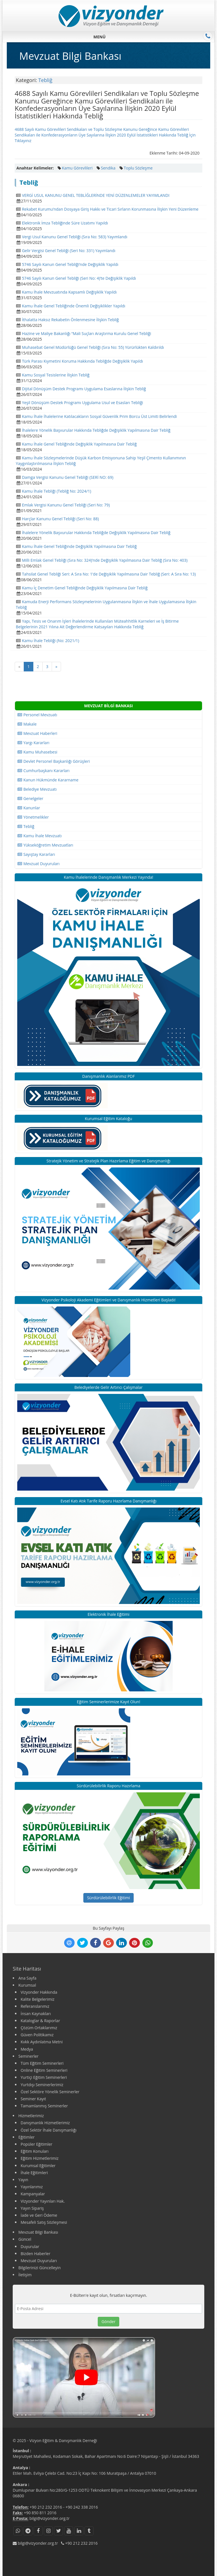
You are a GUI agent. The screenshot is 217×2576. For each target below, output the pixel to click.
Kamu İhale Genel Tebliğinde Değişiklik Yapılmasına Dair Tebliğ (79, 444)
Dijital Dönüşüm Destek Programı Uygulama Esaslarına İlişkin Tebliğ (84, 388)
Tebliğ (45, 80)
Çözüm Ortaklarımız (39, 2027)
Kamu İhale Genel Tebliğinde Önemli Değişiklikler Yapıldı (73, 305)
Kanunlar (28, 807)
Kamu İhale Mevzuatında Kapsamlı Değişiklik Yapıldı (69, 292)
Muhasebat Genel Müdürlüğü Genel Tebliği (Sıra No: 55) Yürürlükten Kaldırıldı (93, 347)
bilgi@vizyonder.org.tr (49, 2518)
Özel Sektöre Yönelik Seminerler (50, 2091)
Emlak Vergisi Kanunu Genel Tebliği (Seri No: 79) (66, 505)
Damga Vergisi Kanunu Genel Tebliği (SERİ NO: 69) (67, 477)
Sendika (108, 168)
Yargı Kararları (33, 742)
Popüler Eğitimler (36, 2144)
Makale (27, 724)
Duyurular (30, 2246)
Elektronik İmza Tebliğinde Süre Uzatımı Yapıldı (65, 223)
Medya (27, 2049)
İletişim (25, 2274)
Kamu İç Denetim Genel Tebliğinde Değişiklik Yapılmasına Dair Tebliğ (85, 587)
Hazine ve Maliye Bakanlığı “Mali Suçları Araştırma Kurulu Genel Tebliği (86, 333)
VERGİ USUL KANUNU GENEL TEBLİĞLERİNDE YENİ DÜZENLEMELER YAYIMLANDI (96, 195)
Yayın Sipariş (32, 2208)
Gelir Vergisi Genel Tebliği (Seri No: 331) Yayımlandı (69, 250)
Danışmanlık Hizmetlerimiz (45, 2122)
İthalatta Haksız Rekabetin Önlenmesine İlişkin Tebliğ (70, 319)
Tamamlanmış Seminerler (44, 2105)
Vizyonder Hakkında (39, 1992)
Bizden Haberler (35, 2253)
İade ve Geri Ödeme (39, 2215)
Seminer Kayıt (33, 2098)
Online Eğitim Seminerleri (44, 2070)
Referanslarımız (35, 2006)
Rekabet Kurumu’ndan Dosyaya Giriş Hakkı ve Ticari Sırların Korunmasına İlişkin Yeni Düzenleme (110, 209)
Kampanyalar (33, 2193)
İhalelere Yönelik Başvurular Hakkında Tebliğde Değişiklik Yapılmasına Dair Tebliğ (96, 430)
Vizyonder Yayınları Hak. (43, 2201)
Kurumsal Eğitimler (38, 2165)
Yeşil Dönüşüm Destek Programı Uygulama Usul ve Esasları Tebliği (82, 402)
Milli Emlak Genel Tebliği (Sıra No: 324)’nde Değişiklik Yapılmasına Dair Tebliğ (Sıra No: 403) (105, 560)
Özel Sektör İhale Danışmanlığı (49, 2130)
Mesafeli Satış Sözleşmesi (44, 2222)
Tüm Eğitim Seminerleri (42, 2063)
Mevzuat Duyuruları (38, 863)
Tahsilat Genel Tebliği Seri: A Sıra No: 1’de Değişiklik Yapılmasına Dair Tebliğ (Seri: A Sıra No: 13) (109, 574)
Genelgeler (30, 798)
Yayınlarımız (32, 2186)
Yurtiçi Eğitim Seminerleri (44, 2077)
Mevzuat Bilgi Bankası (38, 2232)
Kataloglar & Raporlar (40, 2020)
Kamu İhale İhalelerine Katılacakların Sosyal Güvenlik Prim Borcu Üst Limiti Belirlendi (99, 416)
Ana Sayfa (27, 1978)
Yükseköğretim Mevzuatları (45, 845)
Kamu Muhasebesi (37, 752)
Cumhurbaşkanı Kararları (43, 770)
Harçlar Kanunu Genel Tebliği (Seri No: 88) (60, 518)
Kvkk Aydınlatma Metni (42, 2041)
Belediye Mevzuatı (37, 789)
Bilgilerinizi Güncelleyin (39, 2267)
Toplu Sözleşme (138, 168)
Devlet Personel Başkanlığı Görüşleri (53, 761)
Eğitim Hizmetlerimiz (39, 2158)
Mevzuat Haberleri (37, 733)
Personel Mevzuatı (37, 714)
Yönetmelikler (33, 817)
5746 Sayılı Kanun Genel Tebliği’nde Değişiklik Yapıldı (70, 264)
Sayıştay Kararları (36, 854)
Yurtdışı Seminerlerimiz (42, 2084)
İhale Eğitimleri (34, 2172)
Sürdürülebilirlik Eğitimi (108, 1897)
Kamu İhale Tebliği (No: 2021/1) (50, 640)
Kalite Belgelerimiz (38, 1999)
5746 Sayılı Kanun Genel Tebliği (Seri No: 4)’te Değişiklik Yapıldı (79, 278)
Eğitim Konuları (35, 2151)
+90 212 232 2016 (46, 2507)
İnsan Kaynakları (36, 2013)
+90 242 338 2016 (82, 2507)
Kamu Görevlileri (77, 168)
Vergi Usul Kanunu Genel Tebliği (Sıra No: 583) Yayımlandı (74, 236)
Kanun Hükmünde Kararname (48, 780)
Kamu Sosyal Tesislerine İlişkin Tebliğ (56, 375)
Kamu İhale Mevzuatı (39, 835)
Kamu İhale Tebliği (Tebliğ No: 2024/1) (56, 491)
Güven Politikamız (37, 2034)
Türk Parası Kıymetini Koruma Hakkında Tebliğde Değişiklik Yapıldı (82, 361)
